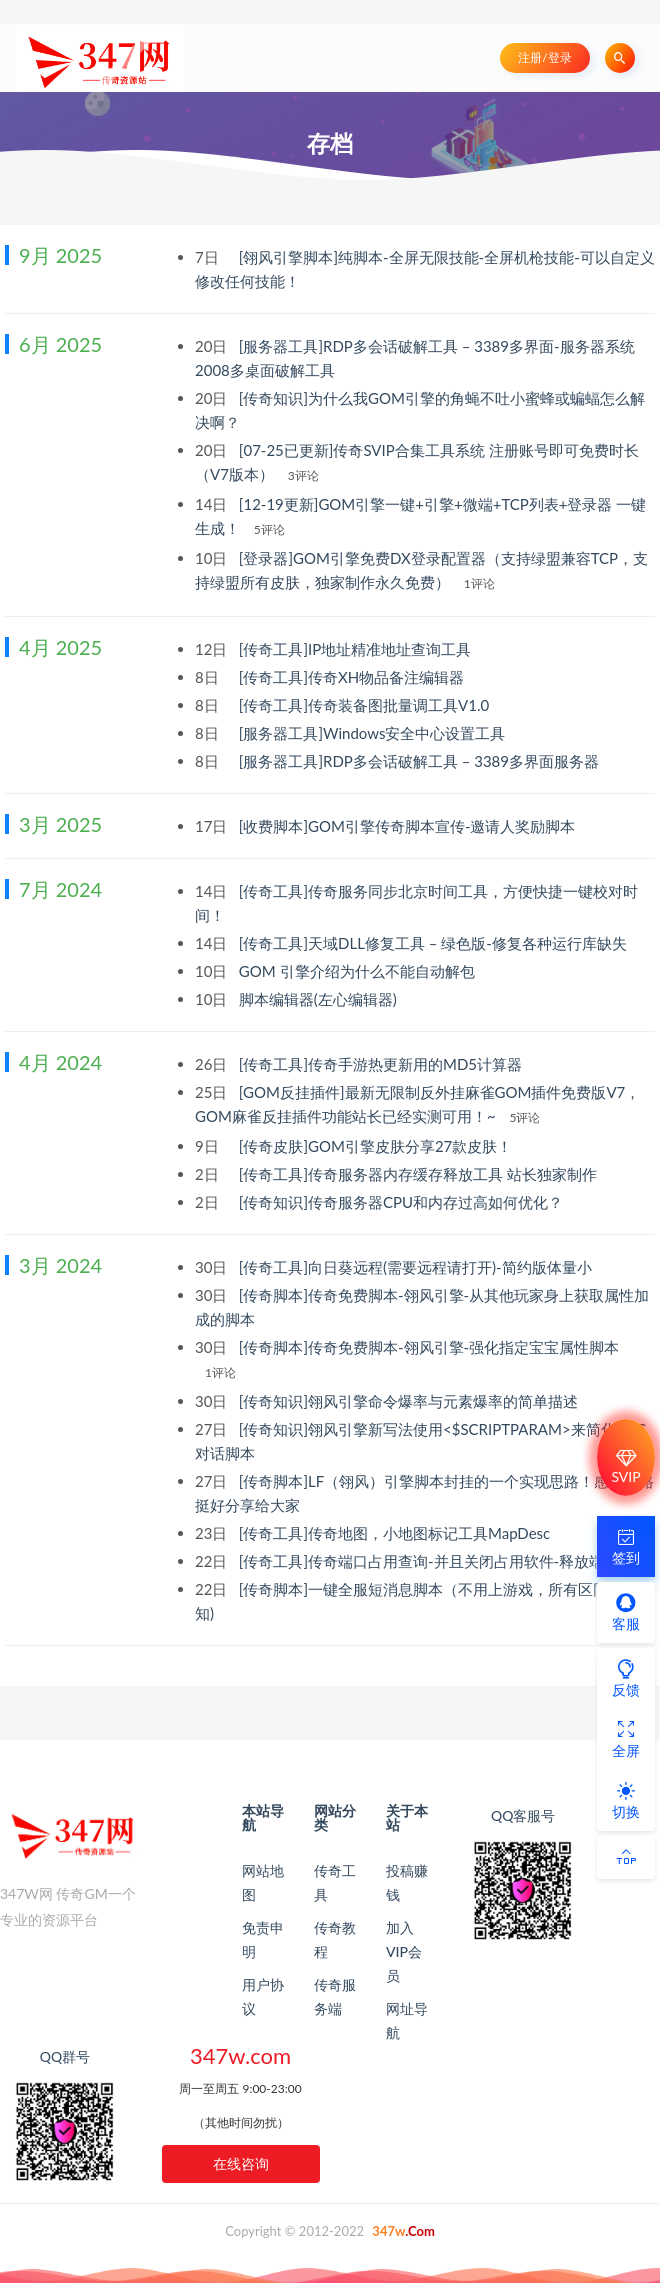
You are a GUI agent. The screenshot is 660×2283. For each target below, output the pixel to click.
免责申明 (263, 1939)
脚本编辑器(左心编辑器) (320, 999)
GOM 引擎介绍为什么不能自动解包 (359, 971)
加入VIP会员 (404, 1951)
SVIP (625, 1467)
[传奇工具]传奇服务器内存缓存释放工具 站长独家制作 (420, 1174)
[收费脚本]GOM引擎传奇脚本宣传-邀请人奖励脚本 (409, 826)
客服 (626, 1612)
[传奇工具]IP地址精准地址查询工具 (357, 649)
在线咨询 (241, 2163)
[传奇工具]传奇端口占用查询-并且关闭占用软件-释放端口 (431, 1561)
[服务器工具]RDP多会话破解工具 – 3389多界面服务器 (421, 761)
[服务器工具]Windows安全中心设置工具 (374, 733)
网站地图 (263, 1882)
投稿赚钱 (407, 1882)
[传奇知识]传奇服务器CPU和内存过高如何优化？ (403, 1202)
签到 (626, 1546)
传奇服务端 (335, 1996)
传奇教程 (335, 1939)
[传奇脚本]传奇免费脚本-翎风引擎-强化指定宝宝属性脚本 (429, 1347)
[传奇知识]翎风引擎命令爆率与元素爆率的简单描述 (410, 1401)
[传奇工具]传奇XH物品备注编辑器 (353, 677)
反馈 (626, 1678)
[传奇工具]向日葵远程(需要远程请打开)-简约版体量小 (417, 1267)
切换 (626, 1800)
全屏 (626, 1739)
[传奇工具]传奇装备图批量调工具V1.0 (366, 705)
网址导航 (407, 2020)
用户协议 (263, 1996)
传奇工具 (335, 1882)
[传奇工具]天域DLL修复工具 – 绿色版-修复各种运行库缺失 (435, 943)
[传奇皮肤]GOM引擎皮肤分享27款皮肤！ (377, 1146)
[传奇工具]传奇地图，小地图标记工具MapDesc (396, 1533)
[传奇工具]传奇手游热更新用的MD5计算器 (382, 1064)
